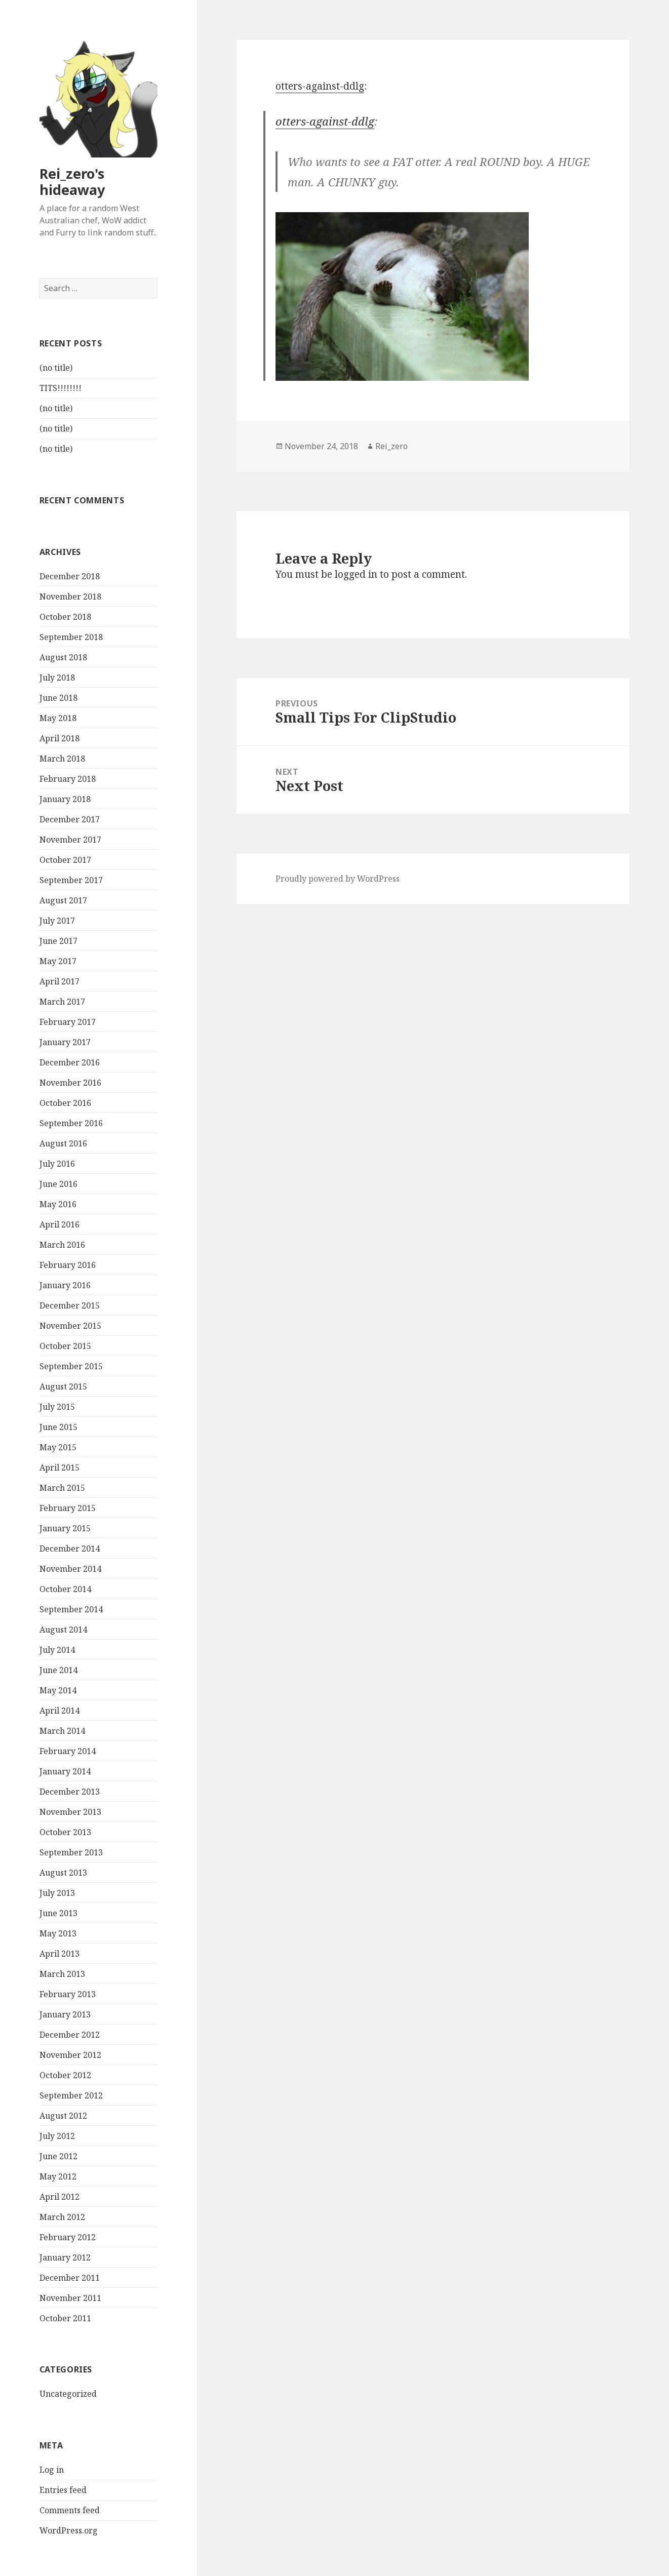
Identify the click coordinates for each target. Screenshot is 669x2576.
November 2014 (70, 1568)
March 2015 (62, 1487)
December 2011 (70, 2277)
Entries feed (63, 2489)
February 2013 (68, 1994)
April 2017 (60, 981)
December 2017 (70, 819)
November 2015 (70, 1325)
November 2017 (70, 839)
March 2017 (62, 1001)
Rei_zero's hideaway (72, 181)
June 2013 (58, 1913)
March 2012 (62, 2217)
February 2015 (68, 1508)
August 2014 (63, 1629)
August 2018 (63, 657)
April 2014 (60, 1710)
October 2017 (65, 859)
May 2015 (58, 1447)
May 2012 (58, 2176)
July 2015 (57, 1406)
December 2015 (70, 1305)
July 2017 (57, 920)
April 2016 (60, 1224)
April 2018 (60, 738)
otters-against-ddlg (320, 86)
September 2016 (71, 1123)
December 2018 (70, 576)
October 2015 (65, 1346)
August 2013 (63, 1872)
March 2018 (62, 758)
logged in (356, 574)
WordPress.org (69, 2530)
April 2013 (60, 1953)
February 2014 (68, 1751)
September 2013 (71, 1852)
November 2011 (70, 2298)
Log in (52, 2469)
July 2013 (57, 1892)
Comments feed (70, 2510)
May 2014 (58, 1690)
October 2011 (65, 2318)
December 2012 (70, 2034)
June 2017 (58, 940)
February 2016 (68, 1265)
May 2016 (58, 1204)
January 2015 (65, 1528)
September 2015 (71, 1366)
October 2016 (65, 1102)
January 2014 (65, 1771)
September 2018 (71, 637)
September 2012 (71, 2095)
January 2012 (65, 2257)
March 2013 (62, 1973)
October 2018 (65, 616)
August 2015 (63, 1386)
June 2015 (58, 1427)
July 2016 (57, 1163)
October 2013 (65, 1832)
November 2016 (70, 1082)
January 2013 (65, 2014)
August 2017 (63, 900)
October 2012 (65, 2075)
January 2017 (65, 1042)
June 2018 (58, 697)
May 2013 (58, 1933)
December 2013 (70, 1791)
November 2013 (70, 1811)
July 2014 (57, 1649)
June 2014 (58, 1670)
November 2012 (70, 2054)
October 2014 (65, 1589)
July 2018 (57, 677)
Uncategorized (68, 2393)
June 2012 (58, 2156)
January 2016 (65, 1285)
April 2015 (60, 1467)
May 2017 (58, 961)
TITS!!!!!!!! (61, 387)
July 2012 (57, 2136)
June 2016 (58, 1184)
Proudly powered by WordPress (338, 878)
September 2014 (71, 1609)
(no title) (56, 367)
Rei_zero (391, 446)
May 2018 (58, 718)
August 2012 (63, 2115)
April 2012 (60, 2196)
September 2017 (71, 880)
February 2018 (68, 778)
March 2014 (62, 1730)
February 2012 (68, 2237)
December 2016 (70, 1062)
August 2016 (63, 1143)
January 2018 (65, 799)
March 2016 (62, 1244)
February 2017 (68, 1021)
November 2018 (70, 596)
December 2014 (70, 1548)
